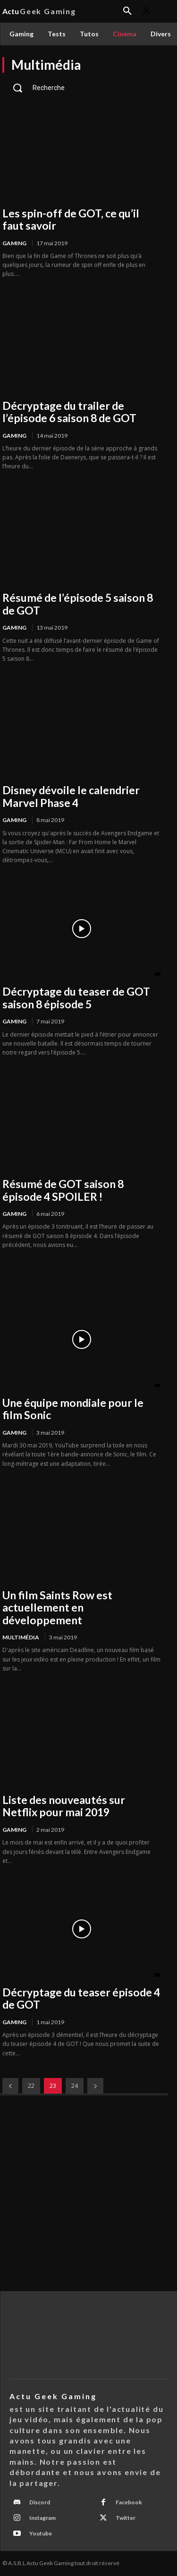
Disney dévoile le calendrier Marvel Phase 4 (71, 796)
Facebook (129, 2502)
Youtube (40, 2533)
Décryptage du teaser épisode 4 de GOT (81, 1998)
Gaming (14, 243)
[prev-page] (10, 2086)
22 (31, 2086)
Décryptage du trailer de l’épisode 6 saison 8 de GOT (69, 411)
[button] (81, 88)
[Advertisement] (88, 2198)
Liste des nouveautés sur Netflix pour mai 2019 (63, 1806)
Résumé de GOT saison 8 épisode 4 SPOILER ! (63, 1190)
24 (74, 2086)
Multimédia (20, 1637)
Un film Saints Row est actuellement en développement (57, 1607)
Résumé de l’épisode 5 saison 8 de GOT (77, 603)
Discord (39, 2502)
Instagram (42, 2517)
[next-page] (95, 2086)
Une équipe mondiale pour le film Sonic (72, 1408)
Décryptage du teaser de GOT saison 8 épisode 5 (76, 997)
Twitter (125, 2517)
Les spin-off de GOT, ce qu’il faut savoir (70, 219)
